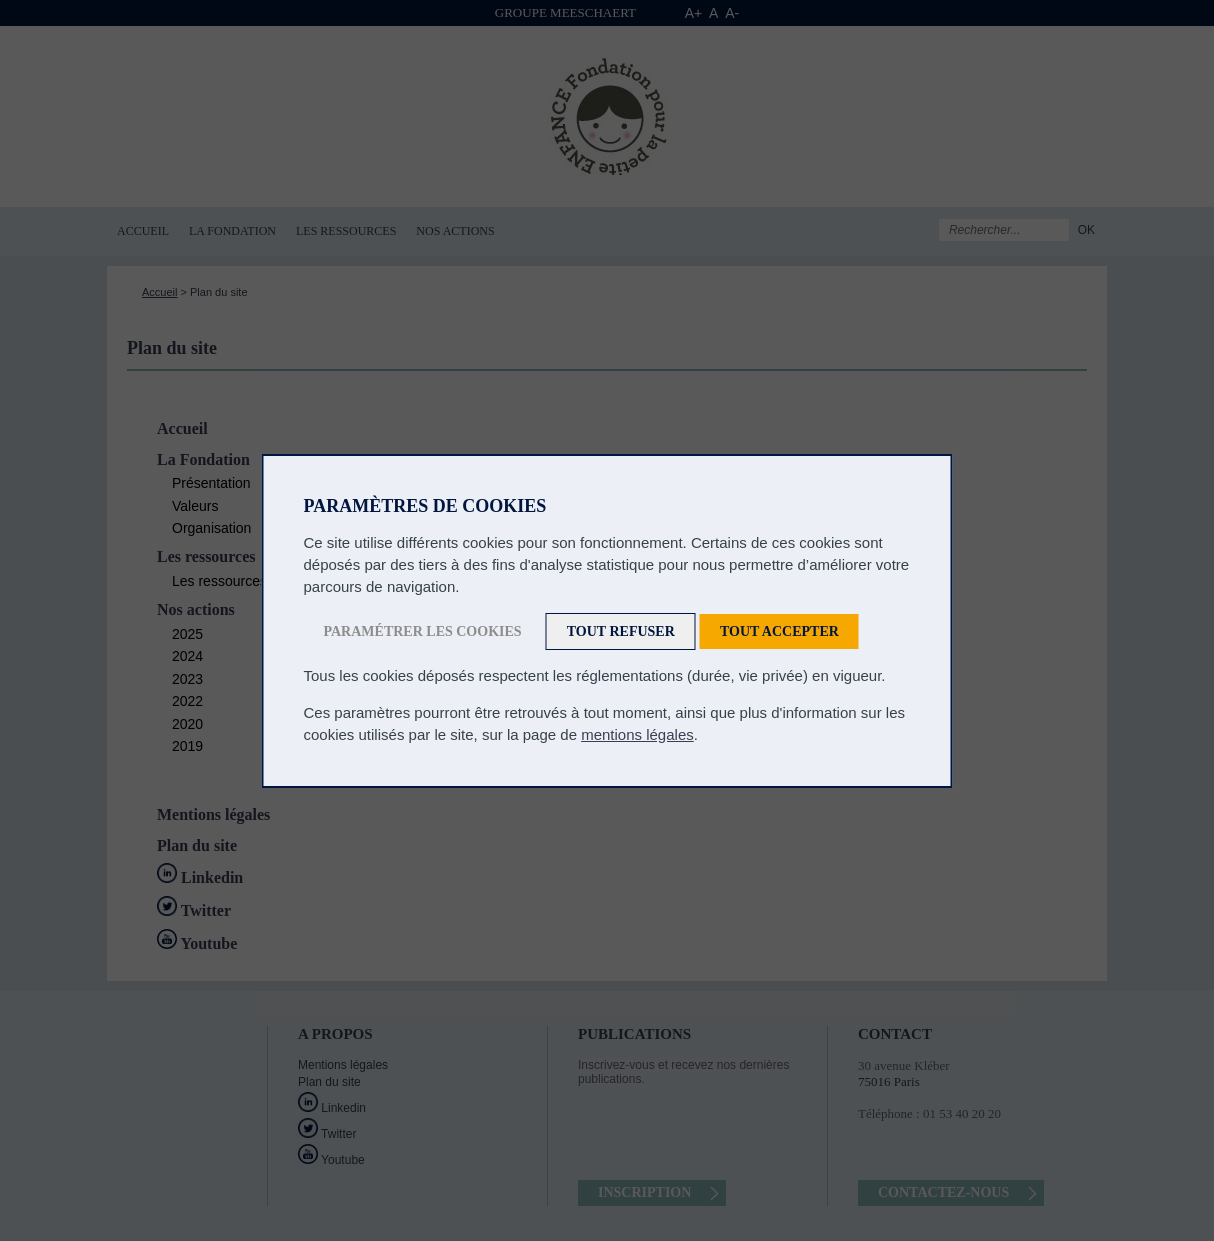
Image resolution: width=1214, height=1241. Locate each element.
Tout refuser (621, 631)
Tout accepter (779, 631)
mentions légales (637, 734)
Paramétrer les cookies (423, 631)
